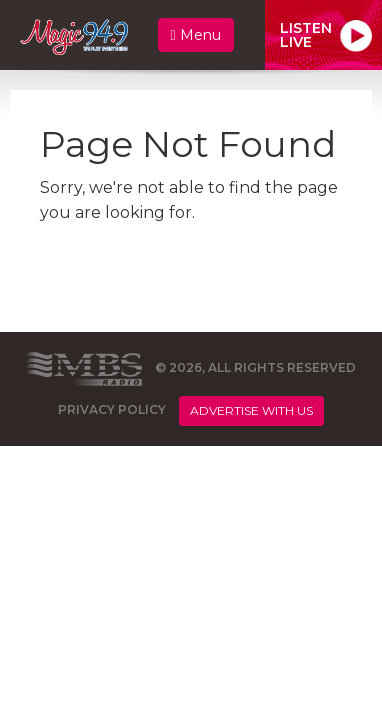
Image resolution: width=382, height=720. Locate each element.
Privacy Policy (112, 409)
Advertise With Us (251, 410)
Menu (196, 35)
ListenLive (306, 35)
